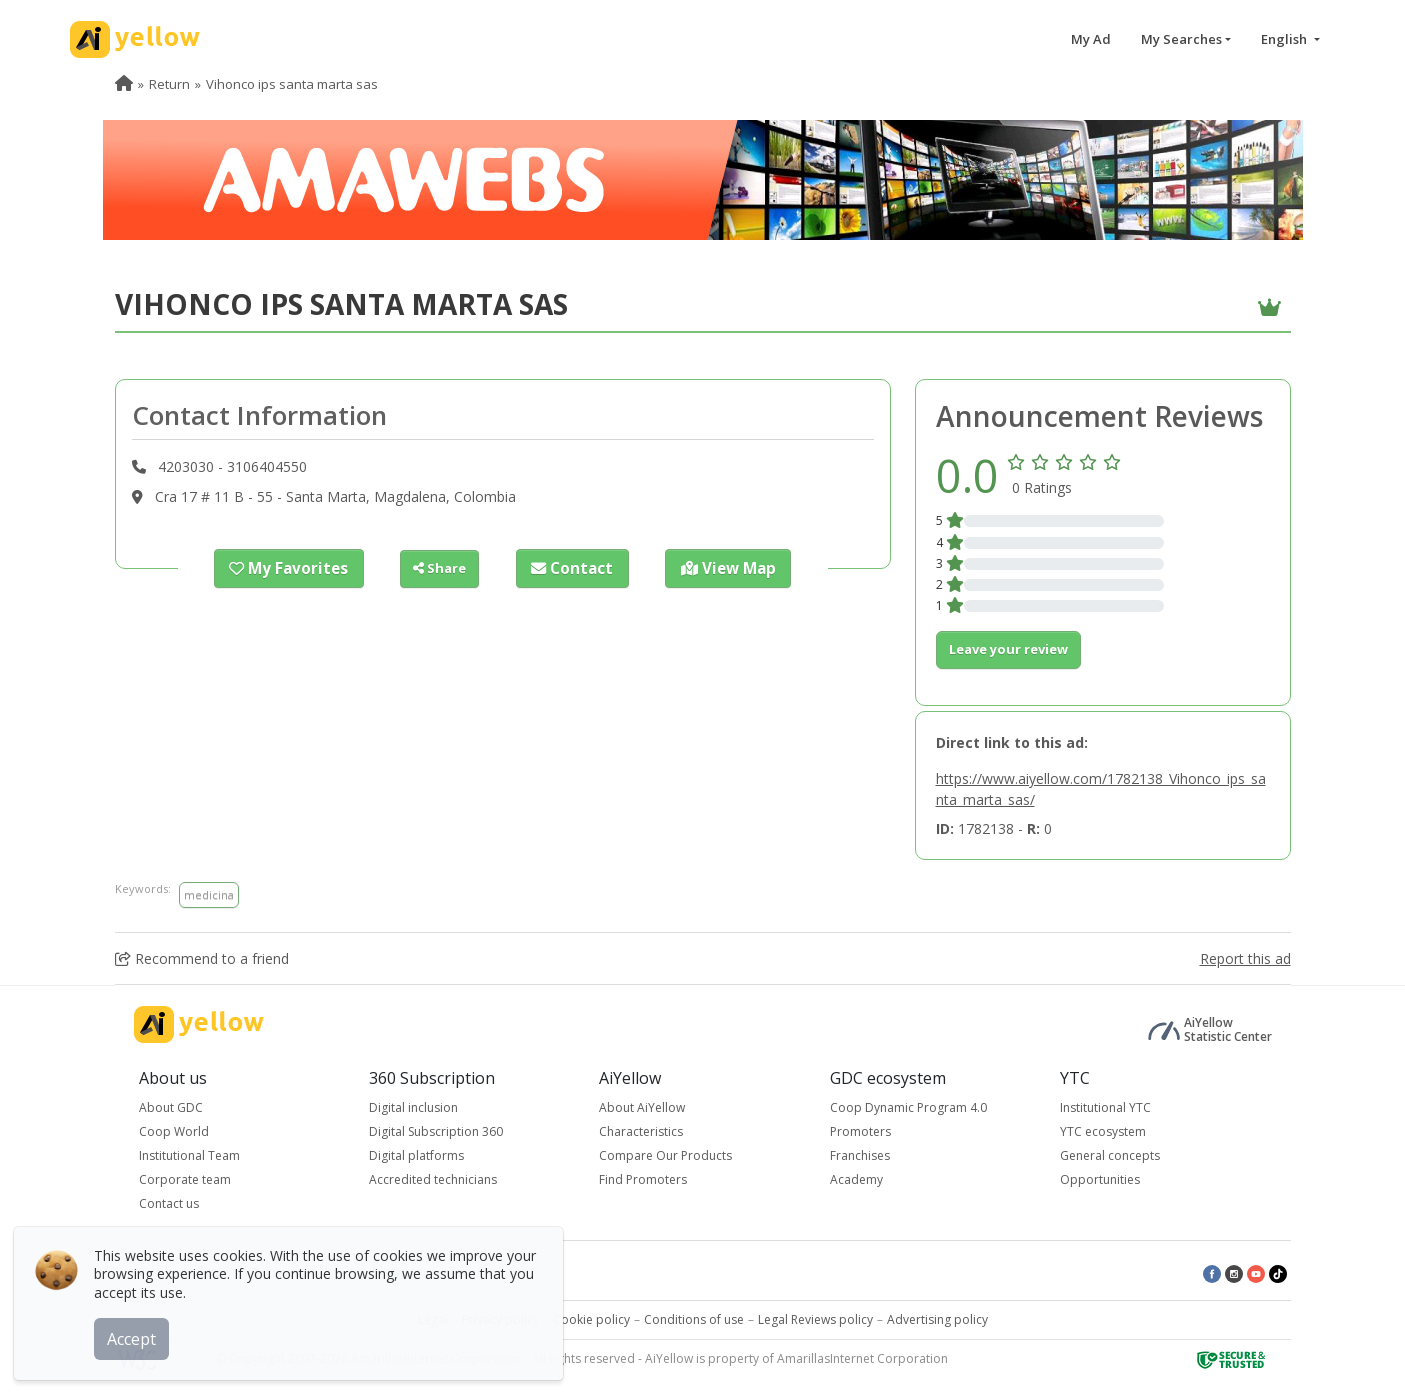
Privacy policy (500, 1319)
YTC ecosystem (1103, 1131)
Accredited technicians (433, 1179)
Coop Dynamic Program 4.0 (908, 1107)
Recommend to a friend (202, 958)
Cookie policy (591, 1319)
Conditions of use (694, 1319)
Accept (137, 1333)
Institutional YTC (1105, 1107)
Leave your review (1008, 649)
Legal (433, 1319)
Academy (856, 1179)
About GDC (171, 1107)
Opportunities (1100, 1179)
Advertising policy (937, 1319)
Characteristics (641, 1131)
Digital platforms (416, 1155)
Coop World (174, 1131)
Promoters (860, 1131)
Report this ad (1245, 958)
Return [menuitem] (169, 84)
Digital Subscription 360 (436, 1131)
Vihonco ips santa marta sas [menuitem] (292, 84)
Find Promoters (643, 1179)
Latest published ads (419, 1272)
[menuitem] (124, 84)
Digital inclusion (413, 1107)
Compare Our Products (665, 1155)
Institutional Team (189, 1155)
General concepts (1110, 1155)
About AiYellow (642, 1107)
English (1285, 39)
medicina (209, 894)
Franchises (860, 1155)
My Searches (1181, 39)
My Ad (1091, 39)
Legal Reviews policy (815, 1319)
